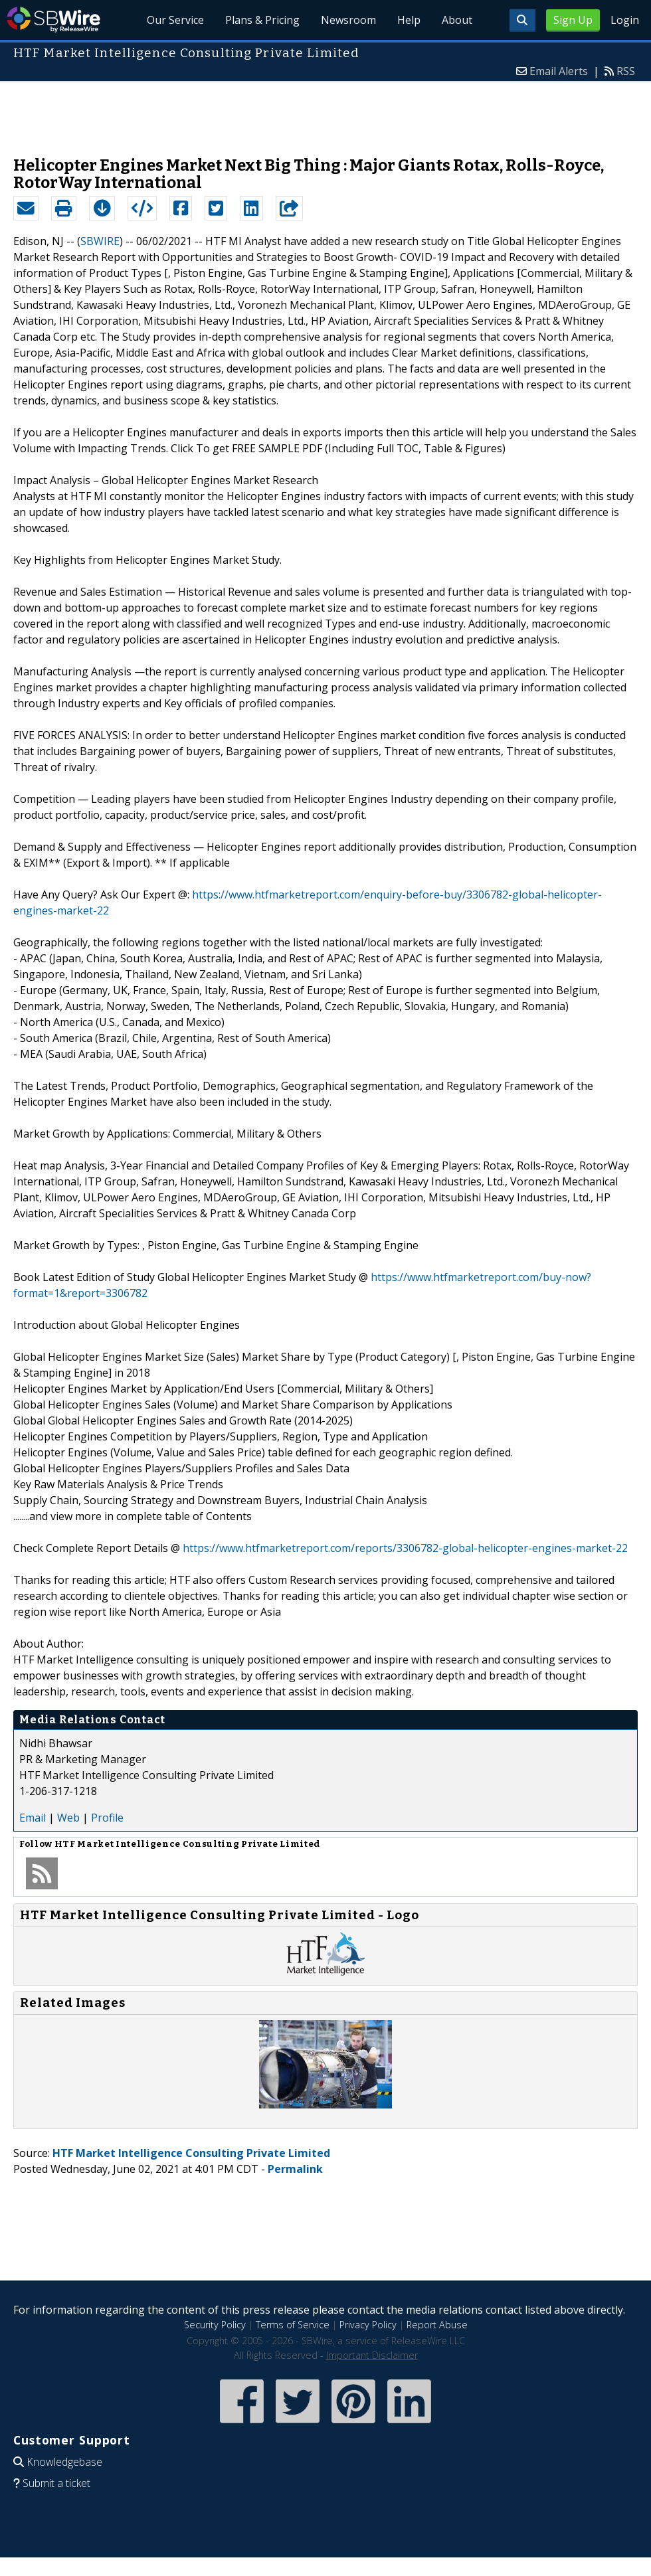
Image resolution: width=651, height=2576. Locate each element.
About (457, 20)
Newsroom (348, 20)
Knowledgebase (64, 2461)
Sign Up (573, 20)
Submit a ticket (56, 2483)
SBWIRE (100, 241)
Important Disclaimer (372, 2355)
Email (32, 1817)
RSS (625, 71)
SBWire (53, 20)
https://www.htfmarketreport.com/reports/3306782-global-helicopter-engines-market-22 (405, 1548)
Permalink (295, 2169)
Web (68, 1817)
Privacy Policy (368, 2324)
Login (624, 20)
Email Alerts (558, 71)
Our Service (175, 20)
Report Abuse (437, 2324)
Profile (107, 1817)
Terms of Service (292, 2324)
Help (408, 20)
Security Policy (215, 2324)
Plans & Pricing (262, 20)
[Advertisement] (325, 112)
